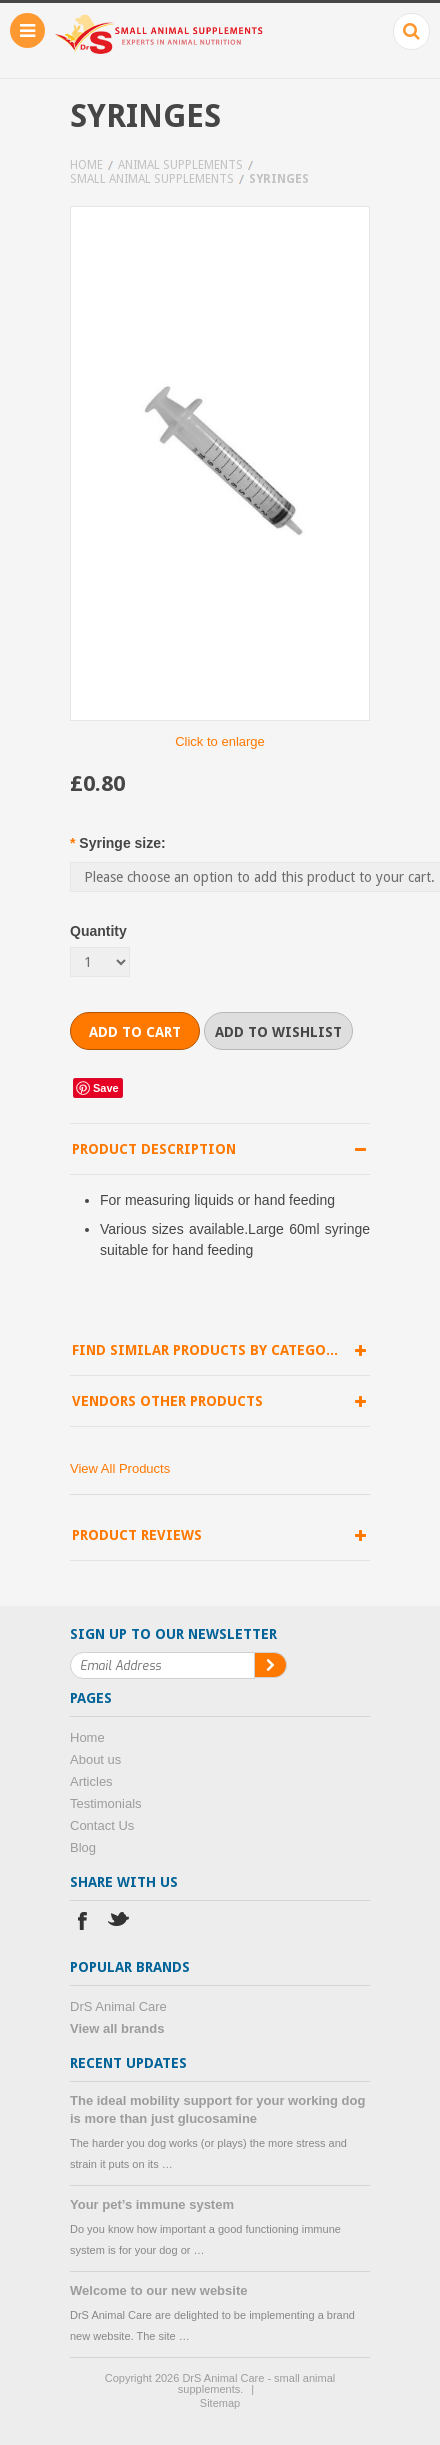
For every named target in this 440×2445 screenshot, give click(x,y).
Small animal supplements (152, 179)
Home (86, 165)
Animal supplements (180, 165)
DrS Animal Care (118, 2006)
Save (106, 1088)
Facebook (82, 1923)
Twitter (119, 1923)
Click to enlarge (220, 741)
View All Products (120, 1468)
